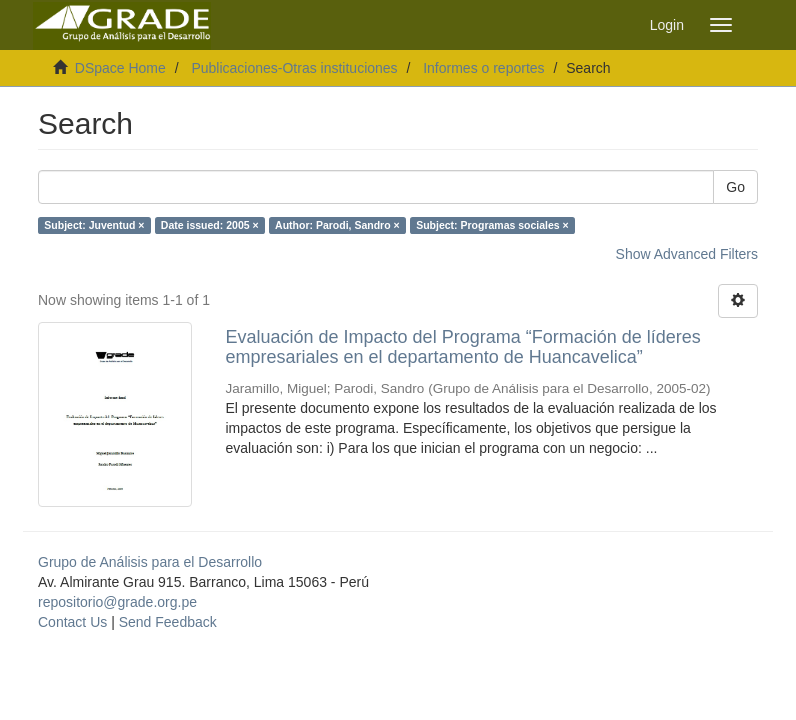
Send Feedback (168, 622)
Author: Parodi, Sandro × (337, 225)
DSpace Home (120, 68)
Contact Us (72, 622)
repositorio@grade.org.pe (117, 602)
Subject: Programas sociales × (492, 225)
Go (735, 187)
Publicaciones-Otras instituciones (294, 68)
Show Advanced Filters (687, 254)
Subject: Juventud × (94, 225)
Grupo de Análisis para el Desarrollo (150, 562)
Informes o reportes (483, 68)
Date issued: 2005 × (210, 225)
